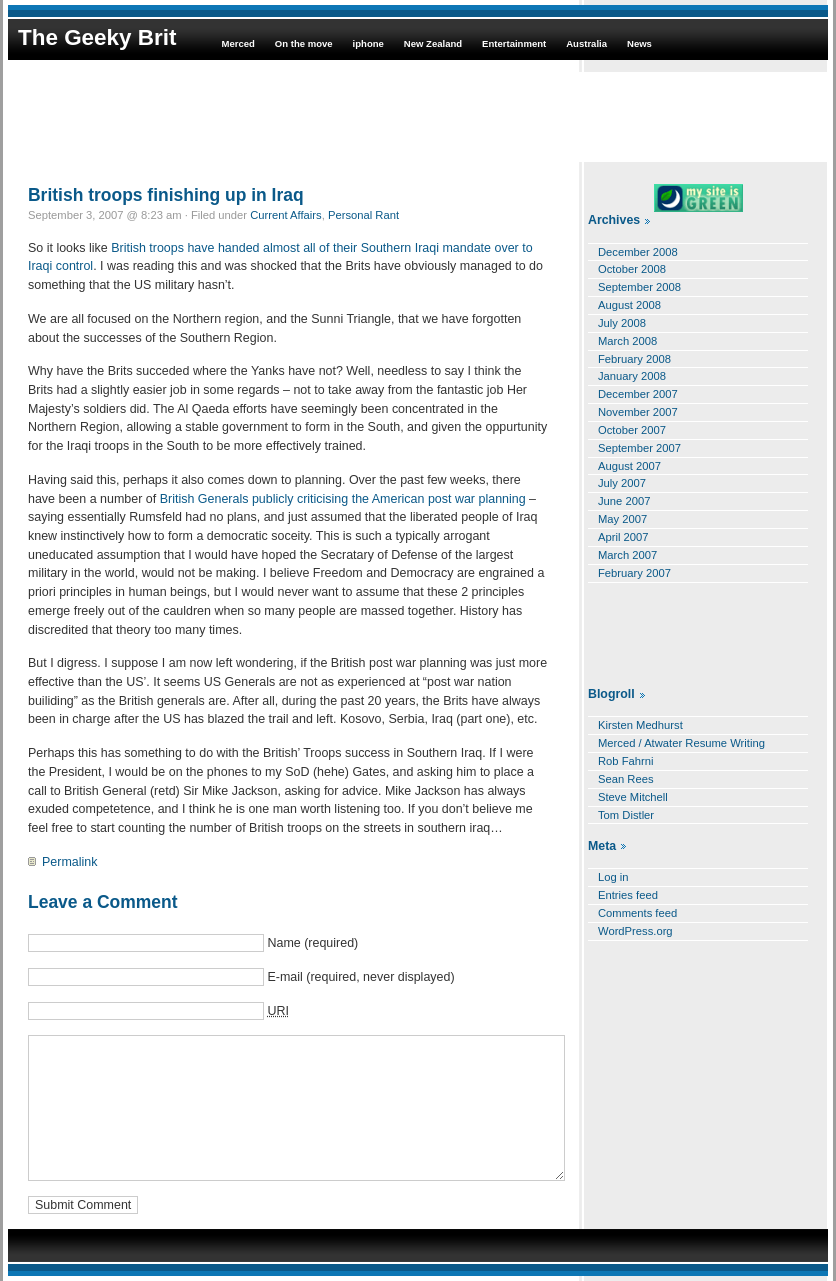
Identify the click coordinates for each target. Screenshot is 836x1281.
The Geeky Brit (97, 37)
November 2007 (638, 412)
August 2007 (629, 466)
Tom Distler (626, 815)
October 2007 (632, 430)
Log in (613, 877)
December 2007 (638, 394)
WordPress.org (635, 931)
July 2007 (622, 483)
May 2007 (622, 519)
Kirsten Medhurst (640, 725)
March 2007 (627, 555)
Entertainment (514, 43)
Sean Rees (626, 779)
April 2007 (623, 537)
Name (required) (312, 943)
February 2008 (634, 359)
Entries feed (628, 895)
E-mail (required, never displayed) (360, 977)
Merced (237, 43)
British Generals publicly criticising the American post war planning (344, 499)
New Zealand (433, 43)
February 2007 (634, 573)
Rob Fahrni (626, 761)
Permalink (69, 862)
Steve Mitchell (633, 797)
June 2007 (624, 501)
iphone (368, 43)
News (639, 43)
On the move (304, 43)
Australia (586, 43)
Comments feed (637, 913)
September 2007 (639, 448)
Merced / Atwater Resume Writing (681, 743)
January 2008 (632, 376)
